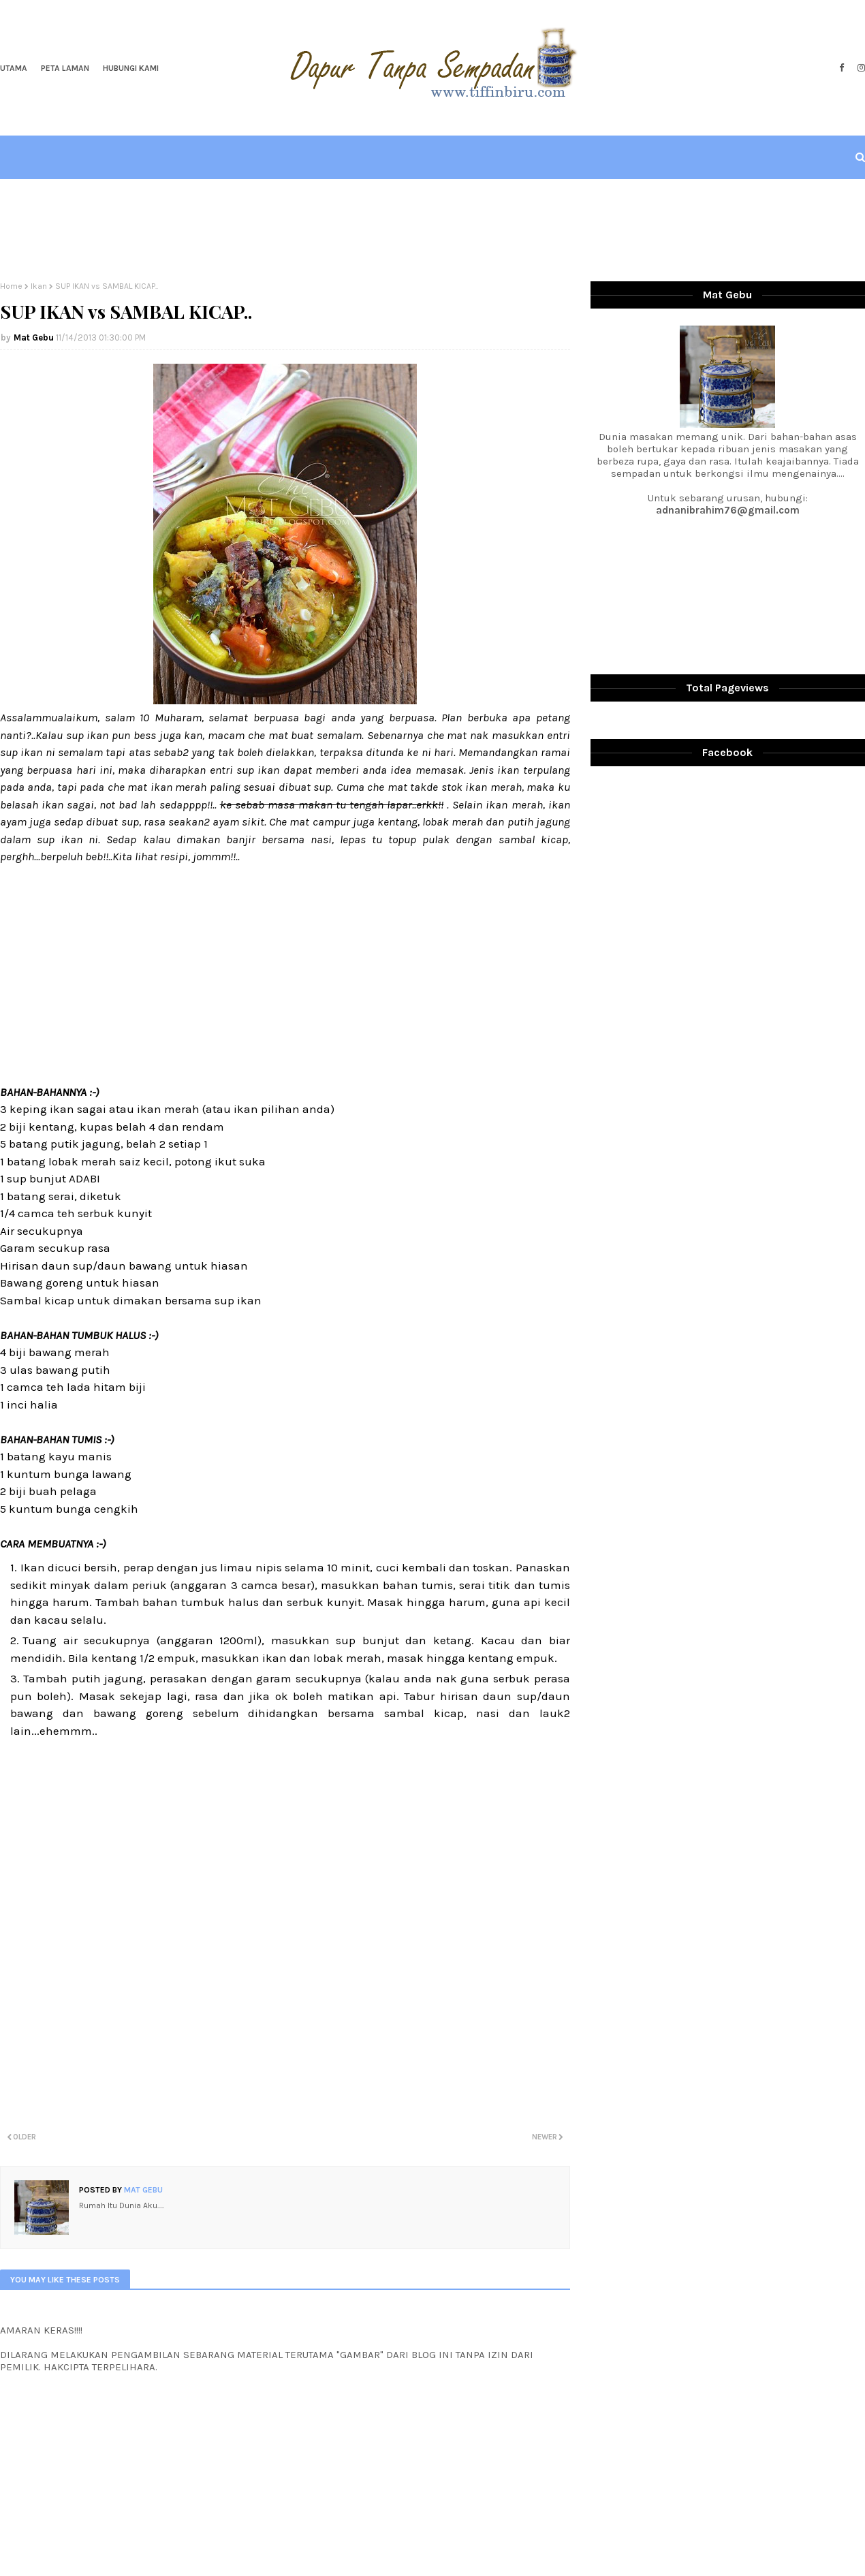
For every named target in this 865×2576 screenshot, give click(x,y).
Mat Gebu (34, 337)
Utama (13, 68)
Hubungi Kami (131, 68)
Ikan (39, 286)
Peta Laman (65, 68)
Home (11, 286)
